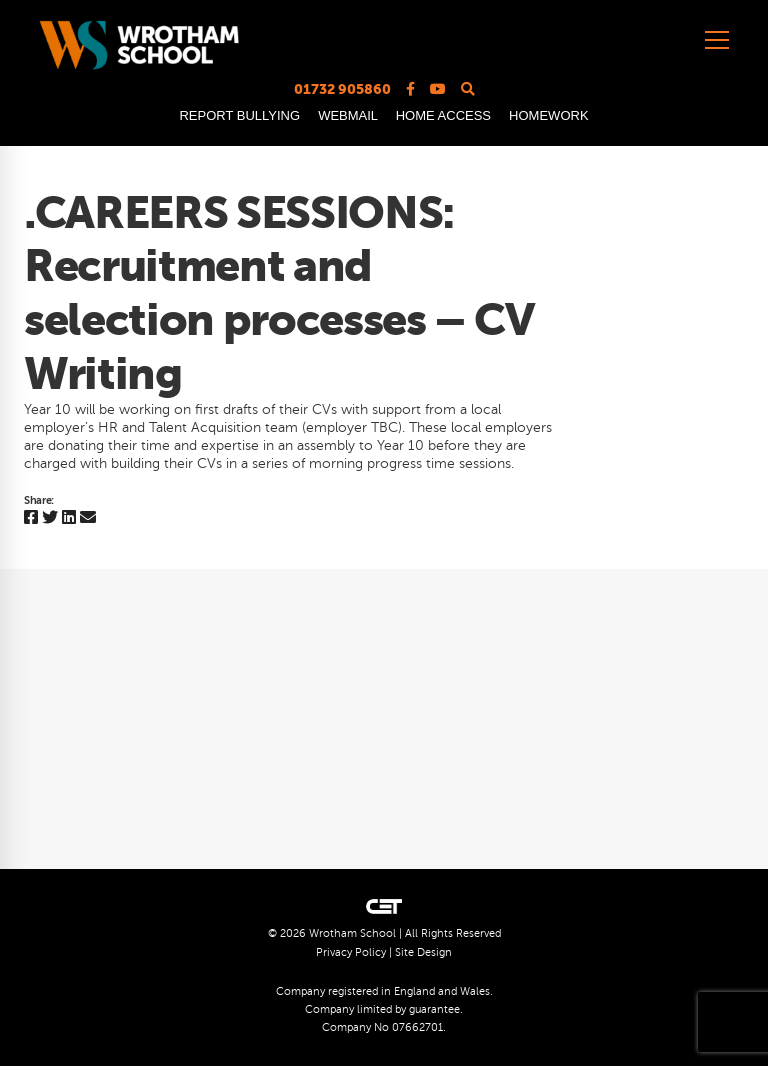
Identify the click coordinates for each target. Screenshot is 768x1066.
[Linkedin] (69, 518)
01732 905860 (342, 89)
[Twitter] (50, 518)
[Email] (88, 518)
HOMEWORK (548, 115)
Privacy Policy (351, 952)
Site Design (423, 952)
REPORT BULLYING (239, 115)
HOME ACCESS (443, 115)
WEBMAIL (347, 115)
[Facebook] (31, 518)
